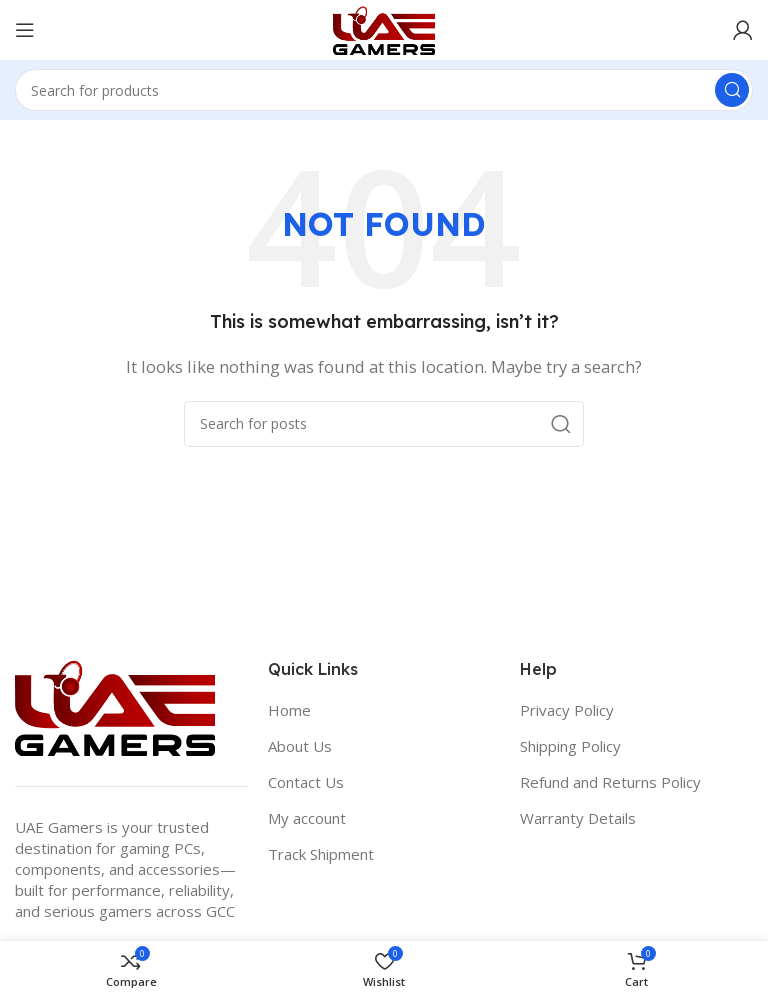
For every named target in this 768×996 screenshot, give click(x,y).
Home (289, 710)
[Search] (384, 90)
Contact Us (306, 782)
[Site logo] (384, 28)
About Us (300, 746)
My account (307, 818)
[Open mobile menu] (25, 30)
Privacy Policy (567, 710)
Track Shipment (321, 854)
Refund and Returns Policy (610, 782)
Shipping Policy (570, 746)
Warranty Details (578, 818)
